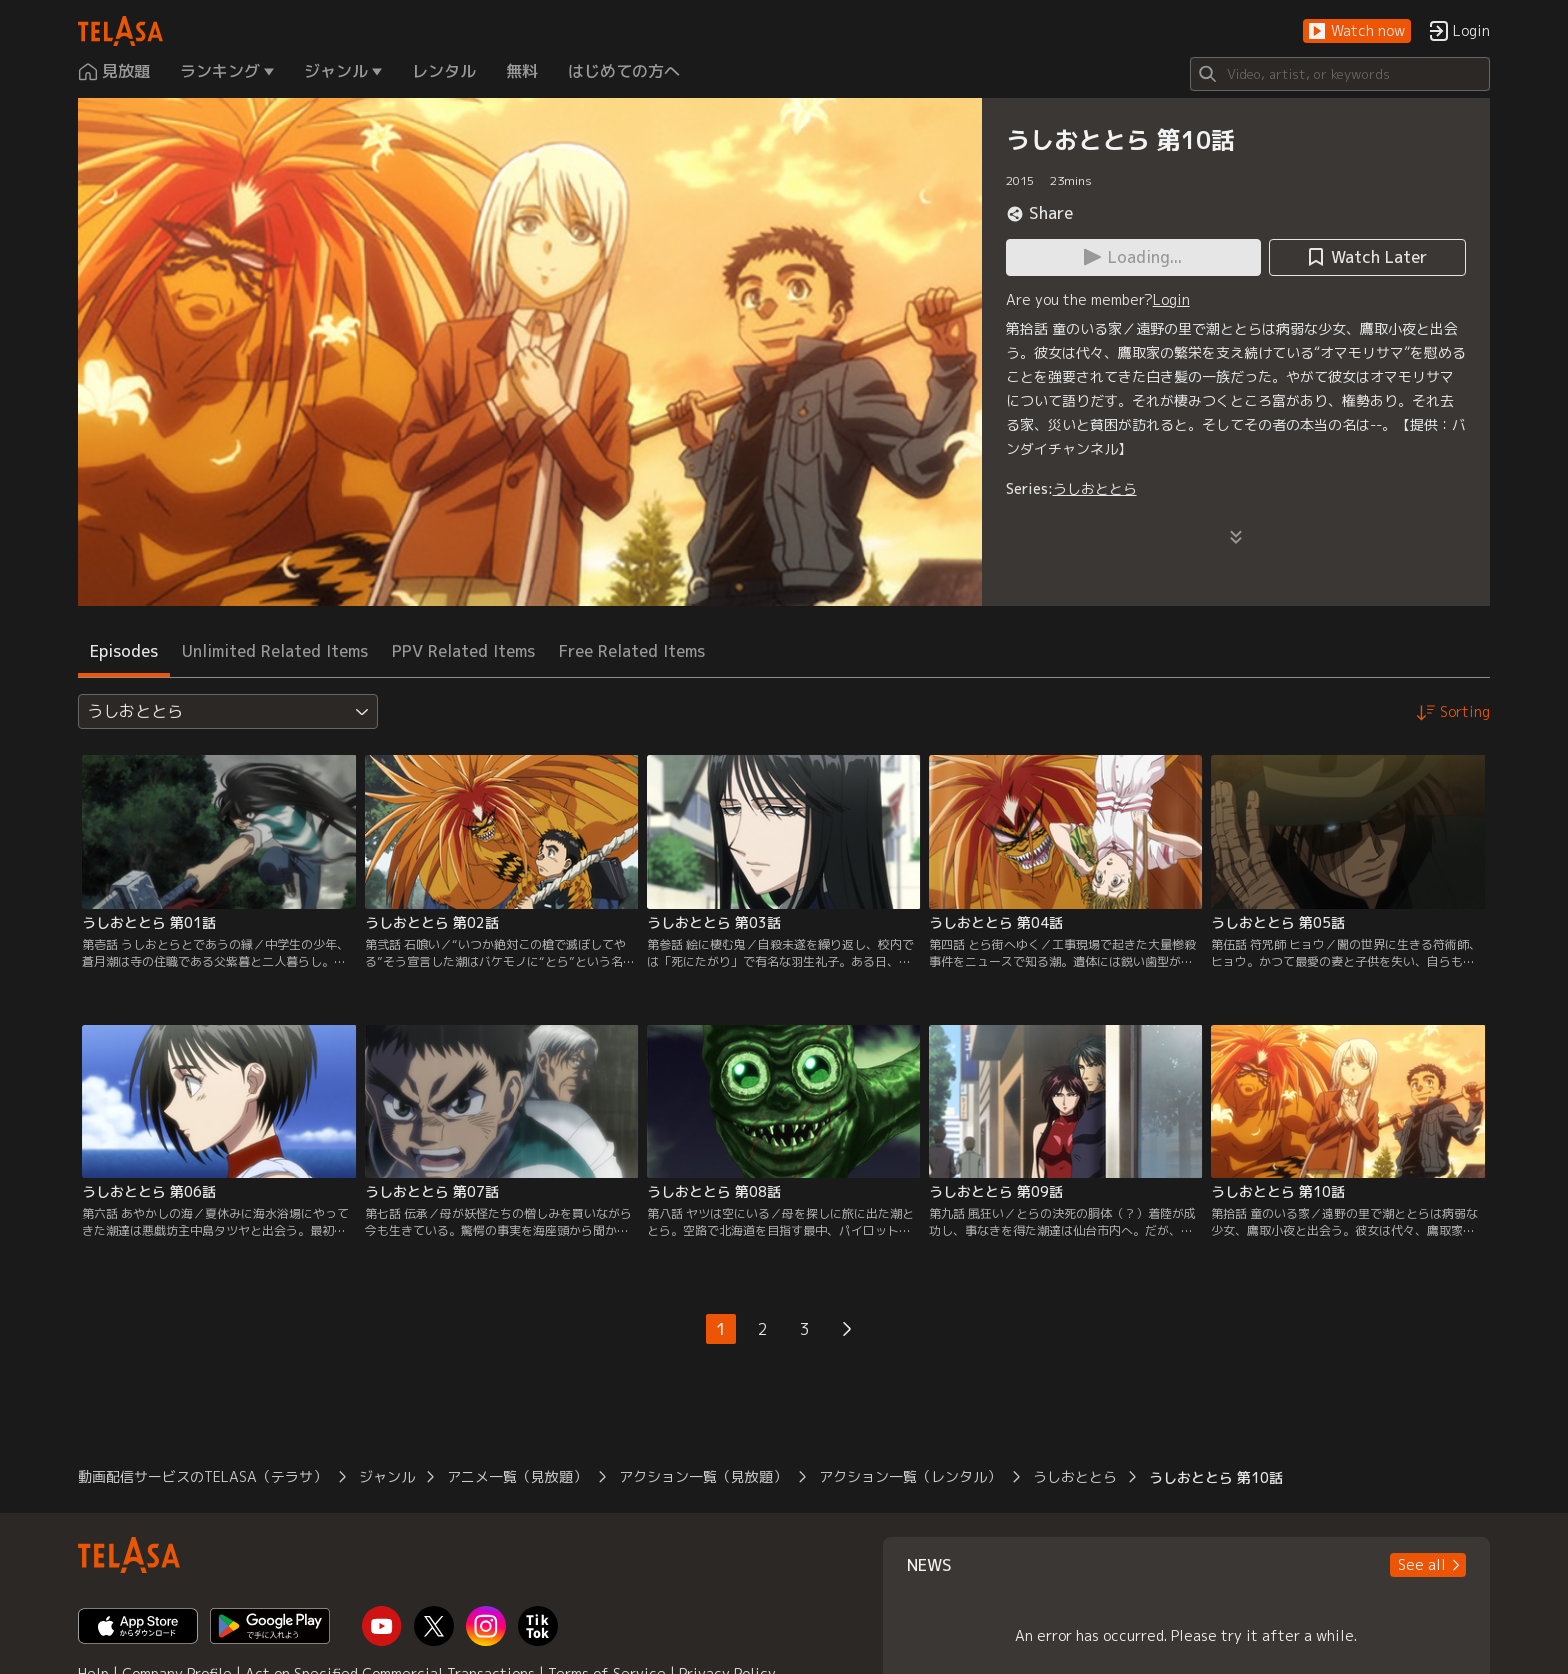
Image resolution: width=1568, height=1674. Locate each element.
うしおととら (1095, 488)
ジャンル (387, 1476)
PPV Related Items (463, 651)
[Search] (1340, 74)
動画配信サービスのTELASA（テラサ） (202, 1476)
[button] (1357, 31)
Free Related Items (632, 651)
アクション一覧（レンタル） (910, 1476)
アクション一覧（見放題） (703, 1476)
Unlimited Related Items (275, 651)
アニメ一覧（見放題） (517, 1476)
